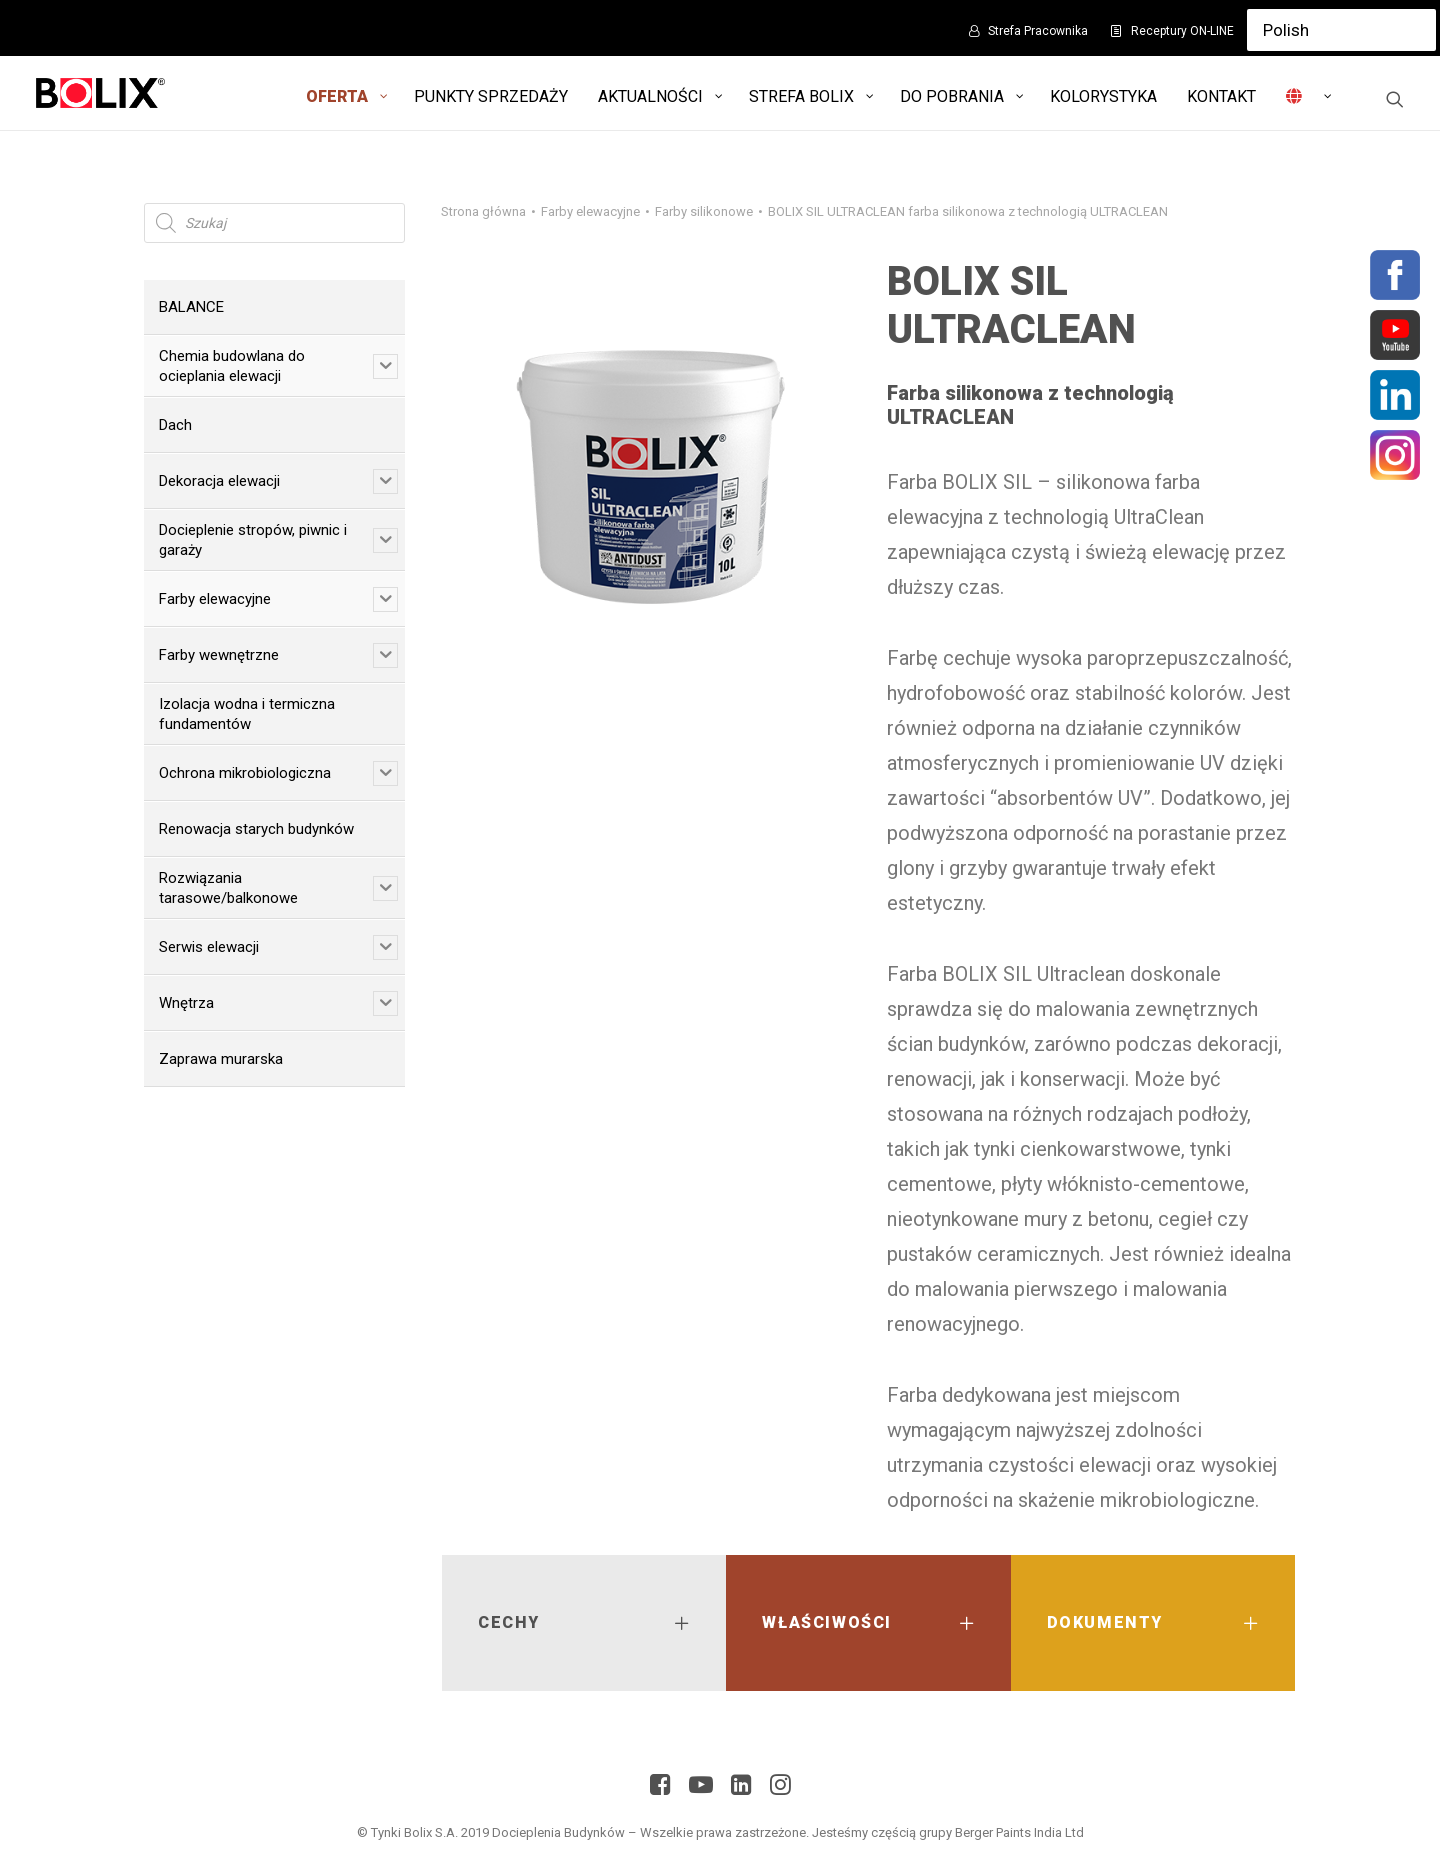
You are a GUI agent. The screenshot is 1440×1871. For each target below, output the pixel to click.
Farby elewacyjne (590, 211)
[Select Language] (1341, 30)
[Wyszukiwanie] (1395, 99)
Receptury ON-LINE (1182, 31)
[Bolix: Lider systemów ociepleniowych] (100, 93)
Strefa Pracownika (1038, 31)
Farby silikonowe (704, 211)
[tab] (584, 1623)
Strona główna (483, 211)
